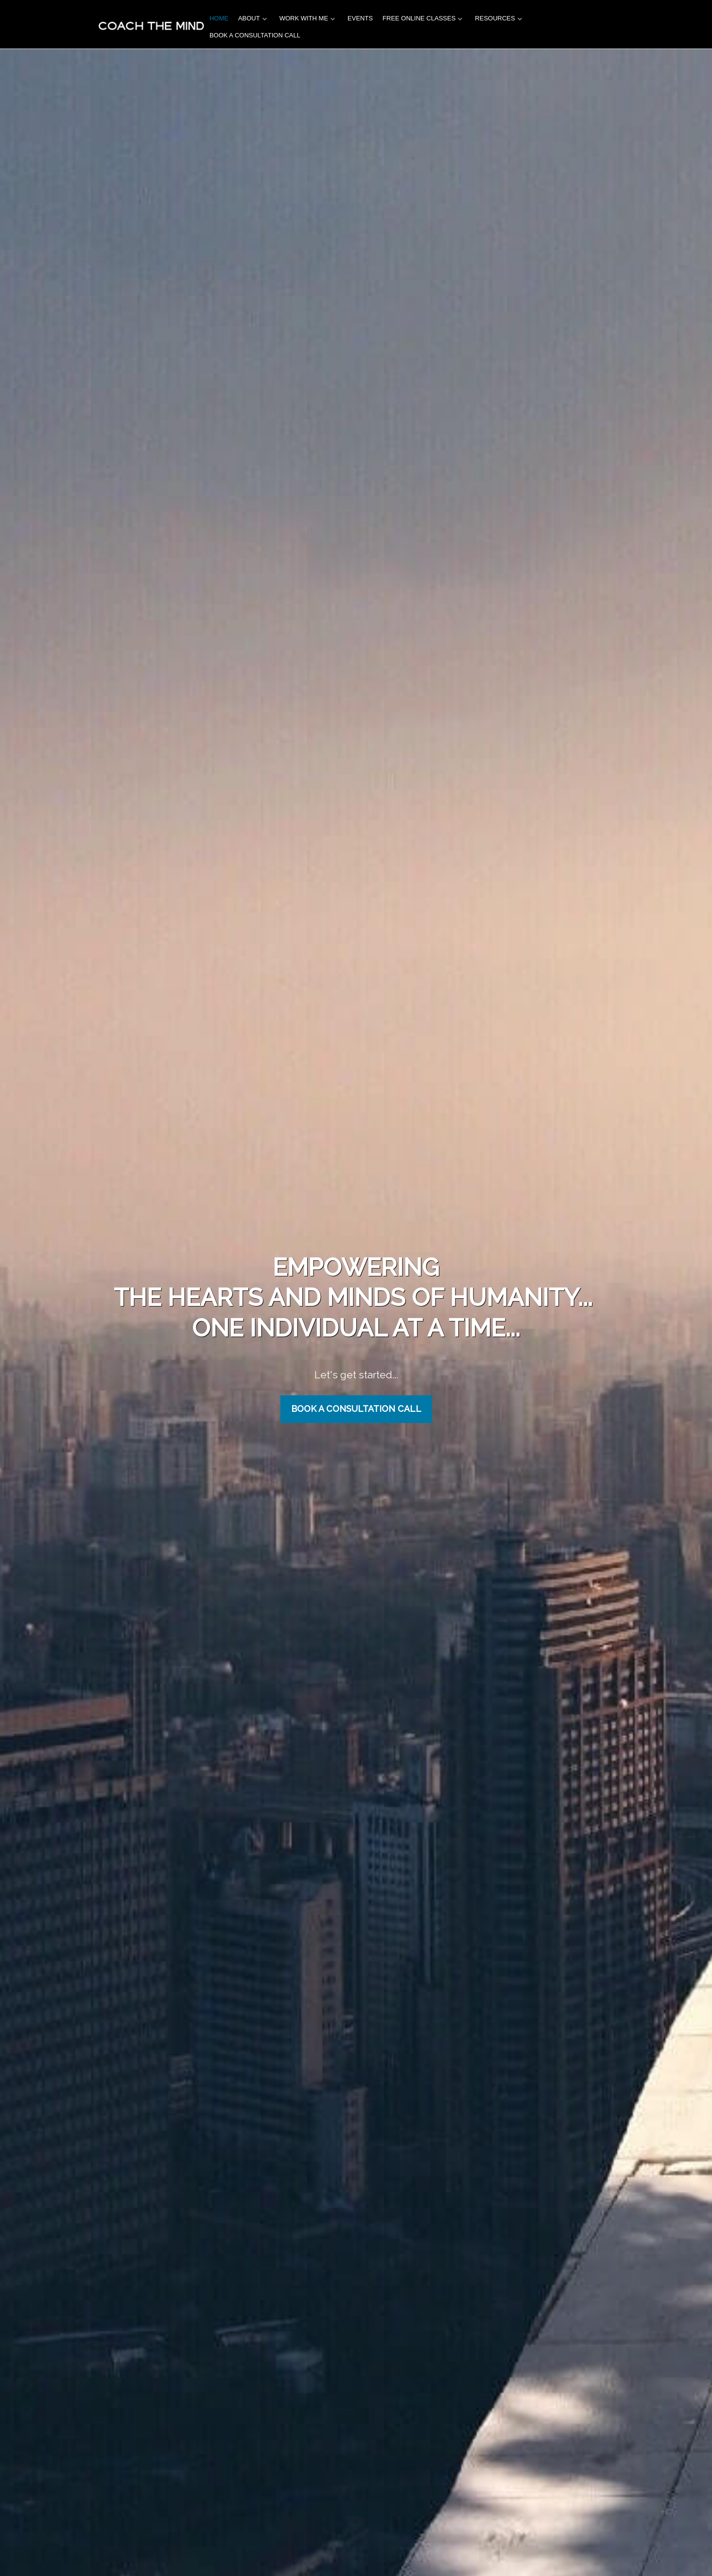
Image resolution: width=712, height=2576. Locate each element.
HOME (218, 18)
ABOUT (249, 18)
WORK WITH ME (303, 18)
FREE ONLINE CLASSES (418, 18)
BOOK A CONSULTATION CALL (254, 35)
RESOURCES (495, 18)
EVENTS (360, 18)
